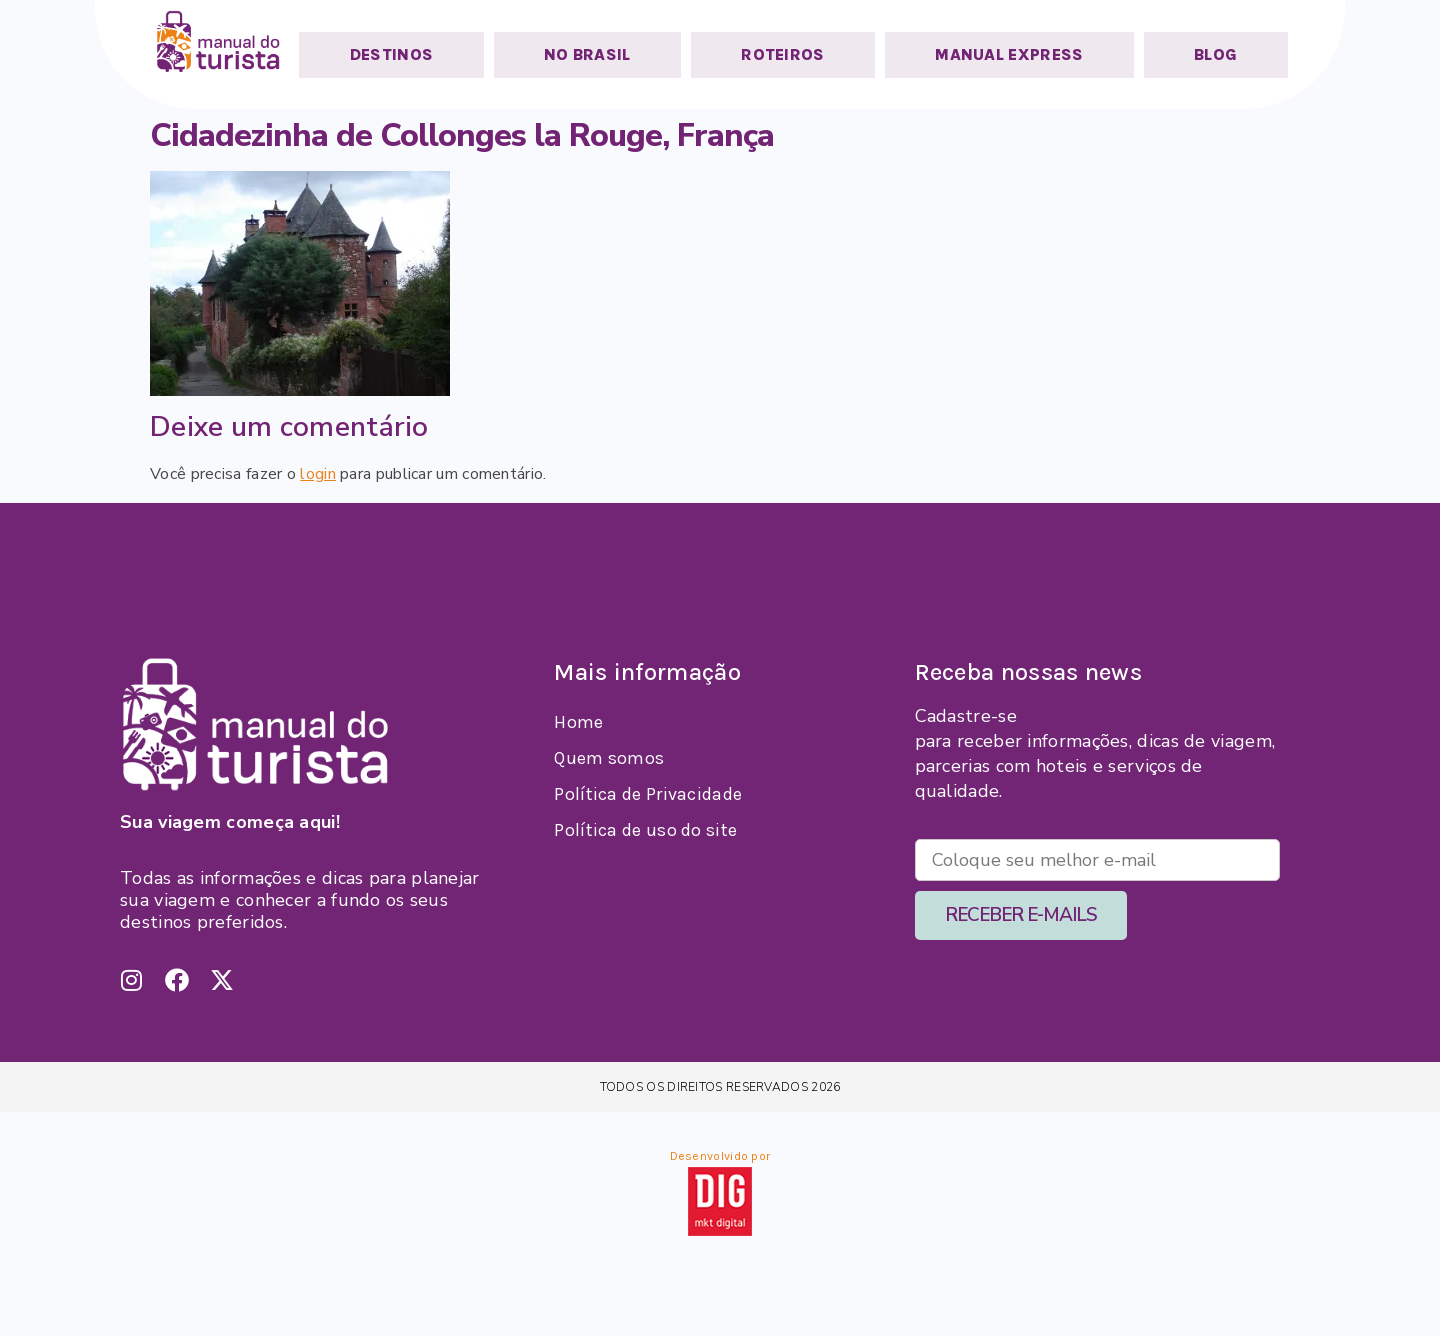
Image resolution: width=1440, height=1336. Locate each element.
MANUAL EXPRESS (1009, 54)
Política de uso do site (645, 830)
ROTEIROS (782, 54)
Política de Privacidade (648, 794)
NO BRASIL (587, 54)
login (318, 474)
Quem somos (609, 758)
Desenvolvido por (720, 1156)
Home (578, 722)
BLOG (1215, 54)
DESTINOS (391, 54)
